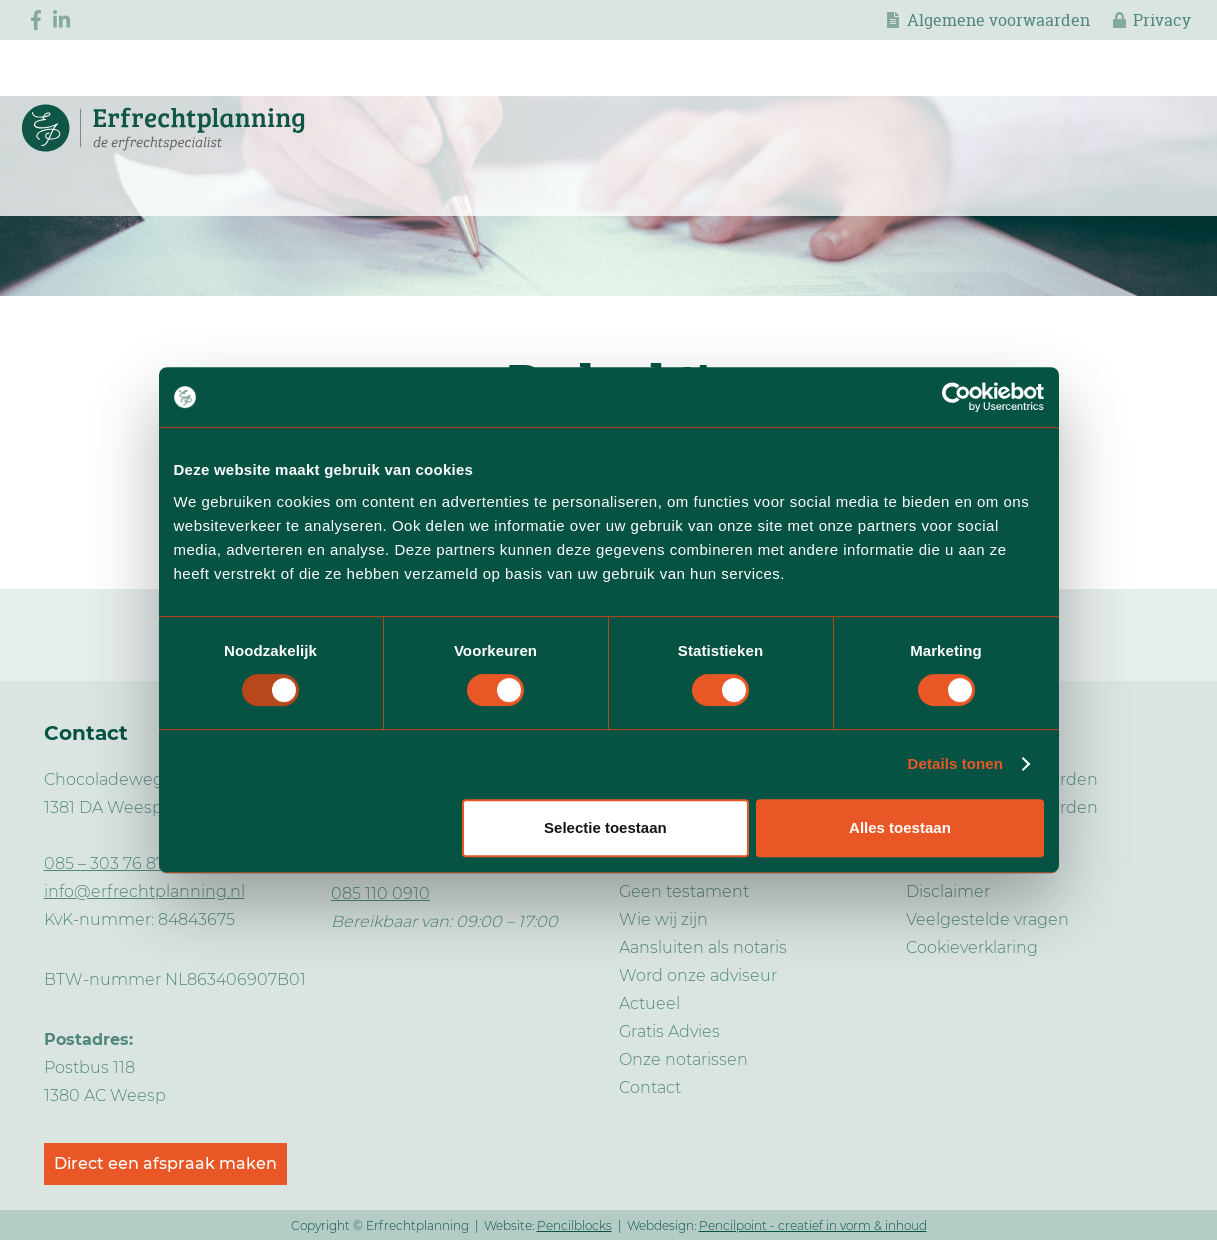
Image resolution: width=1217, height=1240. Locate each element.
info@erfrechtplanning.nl (144, 891)
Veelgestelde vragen (987, 919)
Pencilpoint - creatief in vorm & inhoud (813, 1225)
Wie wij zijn (663, 919)
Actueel (649, 1003)
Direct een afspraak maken (165, 1163)
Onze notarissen (683, 1059)
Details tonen (955, 763)
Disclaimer (948, 891)
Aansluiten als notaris (703, 947)
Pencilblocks (574, 1225)
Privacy (1162, 20)
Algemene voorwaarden (998, 20)
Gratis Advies (669, 1031)
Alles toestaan (900, 827)
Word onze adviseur (698, 975)
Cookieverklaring (972, 947)
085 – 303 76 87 (104, 863)
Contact (650, 1087)
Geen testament (684, 891)
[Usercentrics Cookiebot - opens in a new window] (956, 397)
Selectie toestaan (605, 827)
